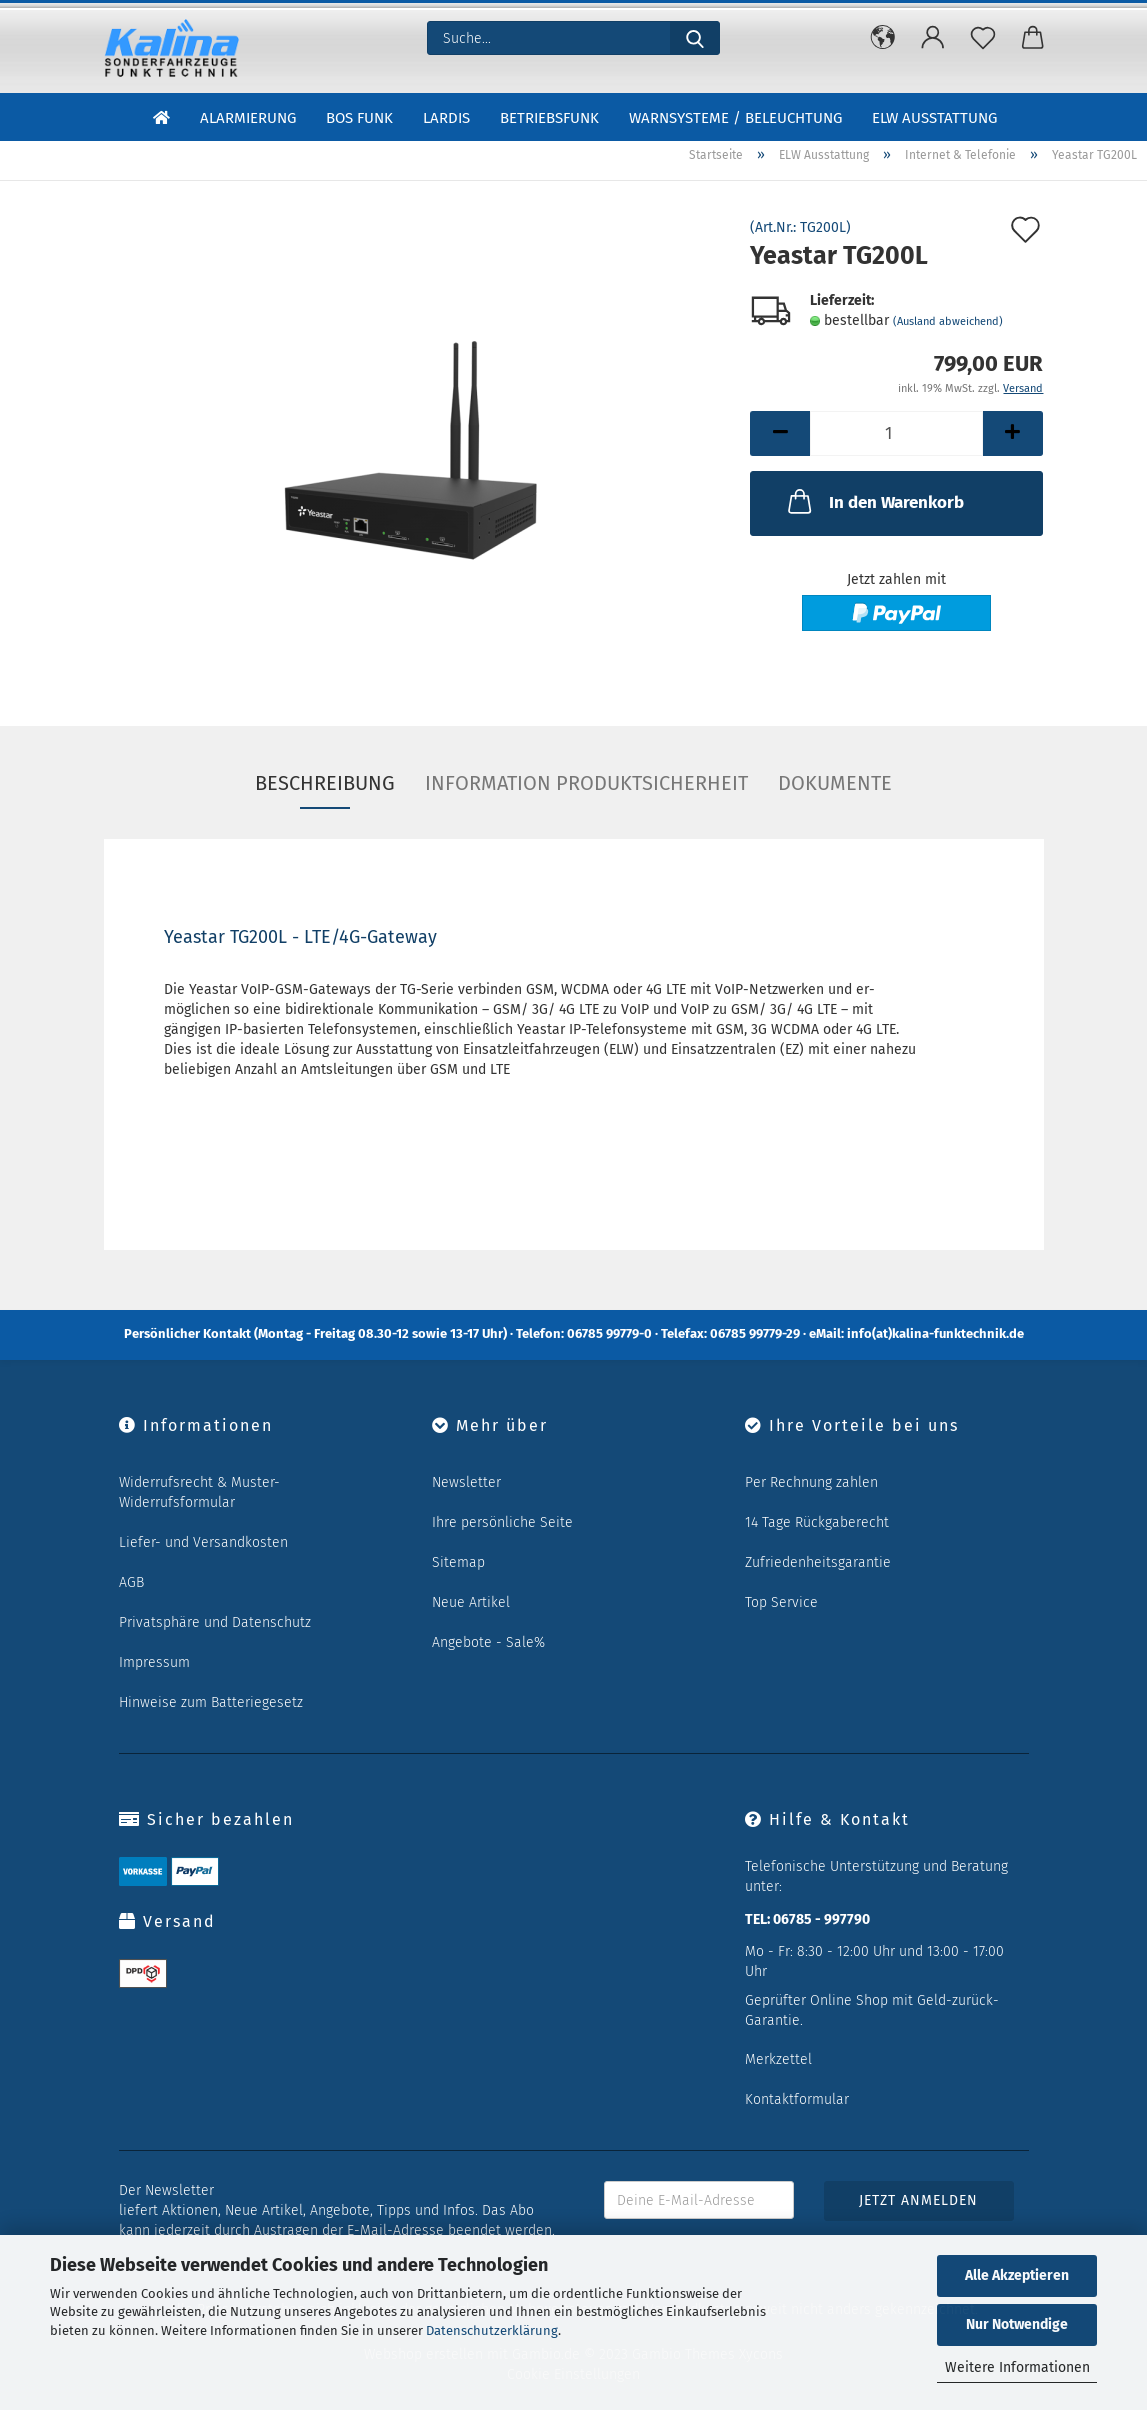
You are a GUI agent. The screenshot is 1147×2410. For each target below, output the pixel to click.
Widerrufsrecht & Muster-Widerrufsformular (199, 1492)
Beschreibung (325, 783)
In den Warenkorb (874, 501)
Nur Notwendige (1017, 2324)
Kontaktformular (797, 2099)
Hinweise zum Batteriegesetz (211, 1702)
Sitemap (458, 1562)
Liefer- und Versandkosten (203, 1542)
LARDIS (446, 118)
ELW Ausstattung (934, 118)
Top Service (781, 1602)
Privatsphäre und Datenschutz (215, 1622)
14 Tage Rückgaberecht (817, 1522)
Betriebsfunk (549, 118)
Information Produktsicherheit (586, 783)
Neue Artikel (471, 1602)
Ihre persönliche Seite (502, 1522)
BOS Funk (359, 118)
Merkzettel (778, 2059)
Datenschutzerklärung (492, 2330)
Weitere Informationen (1017, 2367)
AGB (131, 1582)
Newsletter (466, 1482)
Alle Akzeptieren (1017, 2275)
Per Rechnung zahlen (811, 1482)
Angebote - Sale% (488, 1642)
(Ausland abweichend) (948, 321)
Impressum (154, 1662)
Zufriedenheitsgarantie (818, 1562)
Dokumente (835, 783)
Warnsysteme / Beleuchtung (735, 118)
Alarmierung (248, 118)
